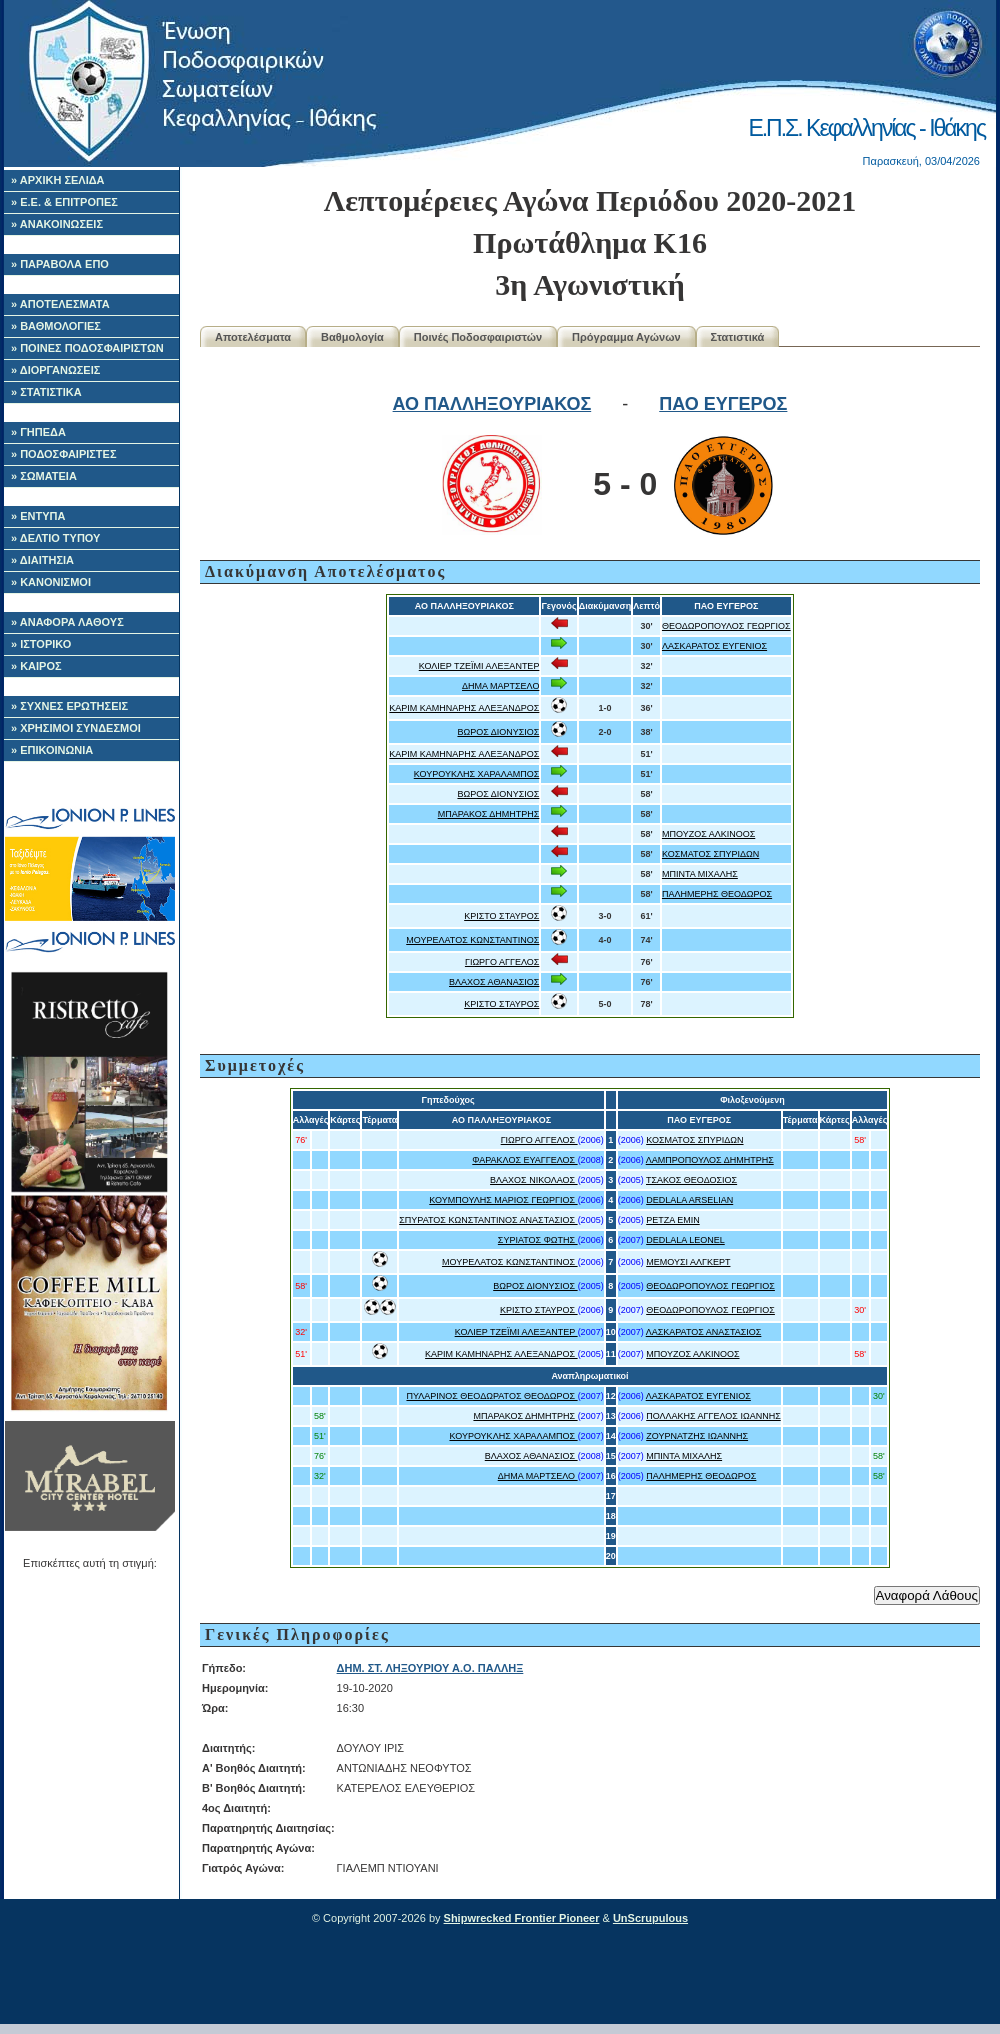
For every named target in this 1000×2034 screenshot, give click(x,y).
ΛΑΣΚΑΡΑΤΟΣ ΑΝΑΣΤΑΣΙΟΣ (704, 1332)
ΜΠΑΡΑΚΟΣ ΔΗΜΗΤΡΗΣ (489, 814)
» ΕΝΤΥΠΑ (38, 516)
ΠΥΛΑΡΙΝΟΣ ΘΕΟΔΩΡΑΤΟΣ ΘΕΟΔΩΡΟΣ (491, 1396)
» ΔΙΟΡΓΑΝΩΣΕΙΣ (55, 370)
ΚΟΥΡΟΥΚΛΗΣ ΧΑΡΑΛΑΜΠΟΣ (477, 774)
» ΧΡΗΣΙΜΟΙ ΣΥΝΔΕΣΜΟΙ (76, 728)
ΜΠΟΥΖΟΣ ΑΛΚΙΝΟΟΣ (708, 834)
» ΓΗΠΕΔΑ (38, 432)
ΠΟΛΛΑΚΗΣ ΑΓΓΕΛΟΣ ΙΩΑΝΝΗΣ (713, 1416)
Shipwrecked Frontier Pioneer (522, 1918)
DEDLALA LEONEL (685, 1240)
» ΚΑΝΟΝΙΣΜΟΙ (51, 582)
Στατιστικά (738, 337)
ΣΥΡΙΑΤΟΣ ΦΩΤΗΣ (538, 1240)
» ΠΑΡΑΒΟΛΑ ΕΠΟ (60, 264)
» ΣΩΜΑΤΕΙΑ (44, 476)
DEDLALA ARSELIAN (689, 1200)
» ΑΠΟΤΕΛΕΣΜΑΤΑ (60, 304)
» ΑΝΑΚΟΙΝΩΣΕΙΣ (57, 224)
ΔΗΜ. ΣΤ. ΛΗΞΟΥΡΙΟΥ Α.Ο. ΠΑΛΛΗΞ (430, 1668)
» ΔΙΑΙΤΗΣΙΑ (42, 560)
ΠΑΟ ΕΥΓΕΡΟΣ (723, 404)
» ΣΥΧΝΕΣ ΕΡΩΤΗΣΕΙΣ (69, 706)
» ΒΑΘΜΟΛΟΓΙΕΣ (56, 326)
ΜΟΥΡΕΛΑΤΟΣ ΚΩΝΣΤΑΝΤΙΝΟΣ (472, 940)
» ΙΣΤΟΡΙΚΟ (41, 644)
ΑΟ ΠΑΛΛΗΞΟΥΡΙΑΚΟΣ (492, 404)
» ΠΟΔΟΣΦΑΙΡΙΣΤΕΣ (64, 454)
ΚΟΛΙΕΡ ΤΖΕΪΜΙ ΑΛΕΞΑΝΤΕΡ (479, 666)
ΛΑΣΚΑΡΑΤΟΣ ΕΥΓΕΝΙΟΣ (714, 646)
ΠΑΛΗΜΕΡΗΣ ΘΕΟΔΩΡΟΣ (717, 894)
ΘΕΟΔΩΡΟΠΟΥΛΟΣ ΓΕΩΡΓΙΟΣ (726, 626)
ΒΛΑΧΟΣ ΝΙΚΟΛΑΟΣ (534, 1180)
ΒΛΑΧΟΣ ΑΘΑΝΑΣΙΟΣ (494, 982)
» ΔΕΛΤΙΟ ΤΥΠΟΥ (55, 538)
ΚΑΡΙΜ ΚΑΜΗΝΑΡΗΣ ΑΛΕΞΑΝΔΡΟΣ (464, 708)
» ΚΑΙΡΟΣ (36, 666)
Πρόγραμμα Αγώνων (626, 337)
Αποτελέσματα (253, 337)
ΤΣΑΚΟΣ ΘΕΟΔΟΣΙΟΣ (691, 1180)
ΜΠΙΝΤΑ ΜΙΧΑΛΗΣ (700, 874)
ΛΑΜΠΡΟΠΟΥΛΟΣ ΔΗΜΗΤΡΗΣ (710, 1160)
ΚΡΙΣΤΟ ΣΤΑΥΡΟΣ (501, 916)
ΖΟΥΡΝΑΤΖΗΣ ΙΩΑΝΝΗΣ (697, 1436)
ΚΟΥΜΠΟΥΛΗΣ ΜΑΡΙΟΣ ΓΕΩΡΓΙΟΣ (503, 1200)
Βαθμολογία (352, 337)
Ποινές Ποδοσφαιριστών (478, 337)
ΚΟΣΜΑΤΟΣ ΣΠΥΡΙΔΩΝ (710, 854)
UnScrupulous (650, 1918)
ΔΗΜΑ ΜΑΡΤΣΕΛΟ (500, 686)
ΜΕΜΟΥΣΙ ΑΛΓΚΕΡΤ (688, 1262)
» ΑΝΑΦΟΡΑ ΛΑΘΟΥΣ (67, 622)
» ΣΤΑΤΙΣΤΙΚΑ (46, 392)
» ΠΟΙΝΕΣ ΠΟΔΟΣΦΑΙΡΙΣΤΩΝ (87, 348)
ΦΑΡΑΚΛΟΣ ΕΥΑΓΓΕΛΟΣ (524, 1160)
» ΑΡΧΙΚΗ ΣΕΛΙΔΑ (58, 180)
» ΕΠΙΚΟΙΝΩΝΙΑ (52, 750)
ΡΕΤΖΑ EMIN (673, 1220)
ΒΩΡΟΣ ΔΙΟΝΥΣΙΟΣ (498, 732)
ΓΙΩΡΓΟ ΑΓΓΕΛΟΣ (502, 962)
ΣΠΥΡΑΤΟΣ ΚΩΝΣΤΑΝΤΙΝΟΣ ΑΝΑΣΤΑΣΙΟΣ (488, 1220)
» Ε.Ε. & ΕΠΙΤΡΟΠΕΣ (64, 202)
